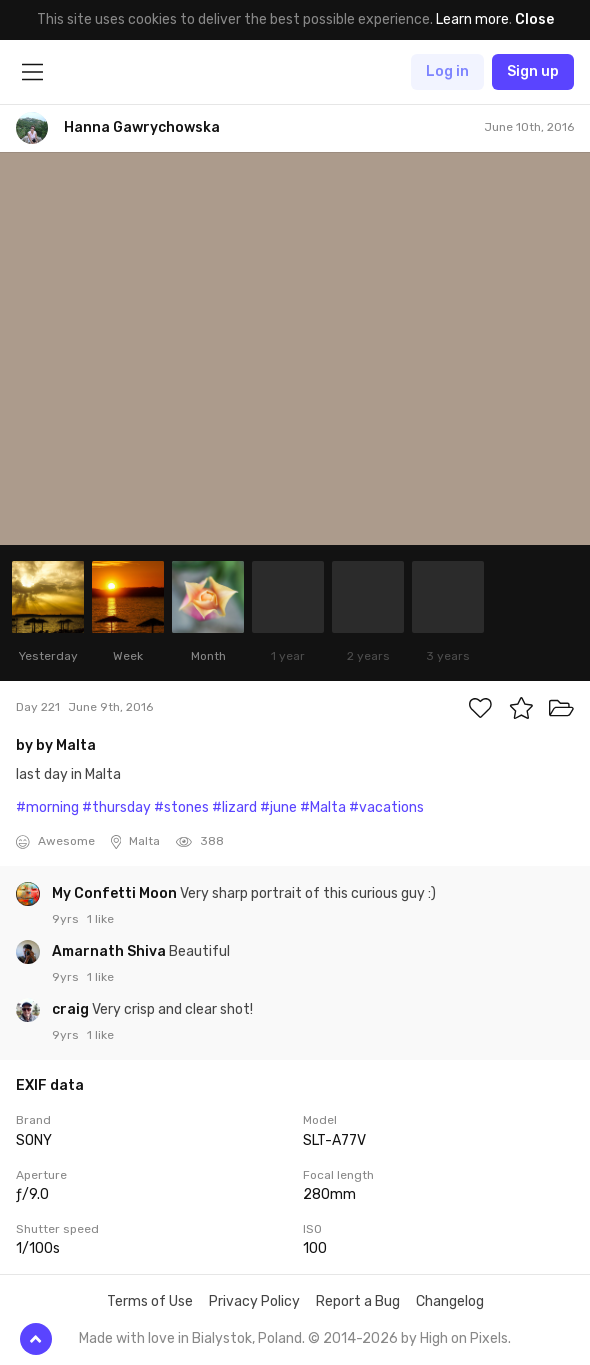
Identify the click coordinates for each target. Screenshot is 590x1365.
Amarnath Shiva (110, 951)
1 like (100, 919)
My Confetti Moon (116, 893)
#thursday (116, 807)
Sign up (533, 71)
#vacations (386, 807)
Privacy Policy (254, 1301)
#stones (181, 807)
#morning (47, 807)
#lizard (234, 807)
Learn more (472, 19)
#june (278, 807)
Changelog (450, 1301)
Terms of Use (150, 1301)
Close (534, 19)
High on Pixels (464, 1338)
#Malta (323, 807)
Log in (447, 71)
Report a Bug (358, 1301)
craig (72, 1009)
